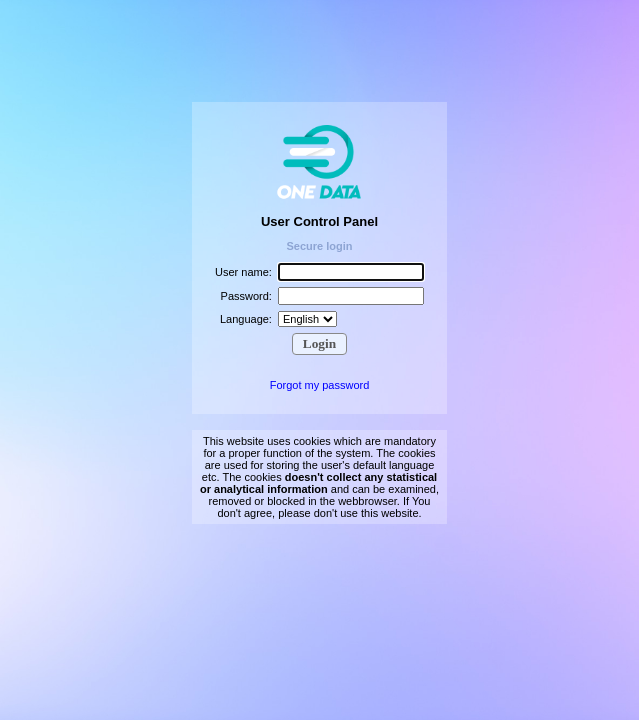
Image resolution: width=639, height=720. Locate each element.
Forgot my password (320, 385)
